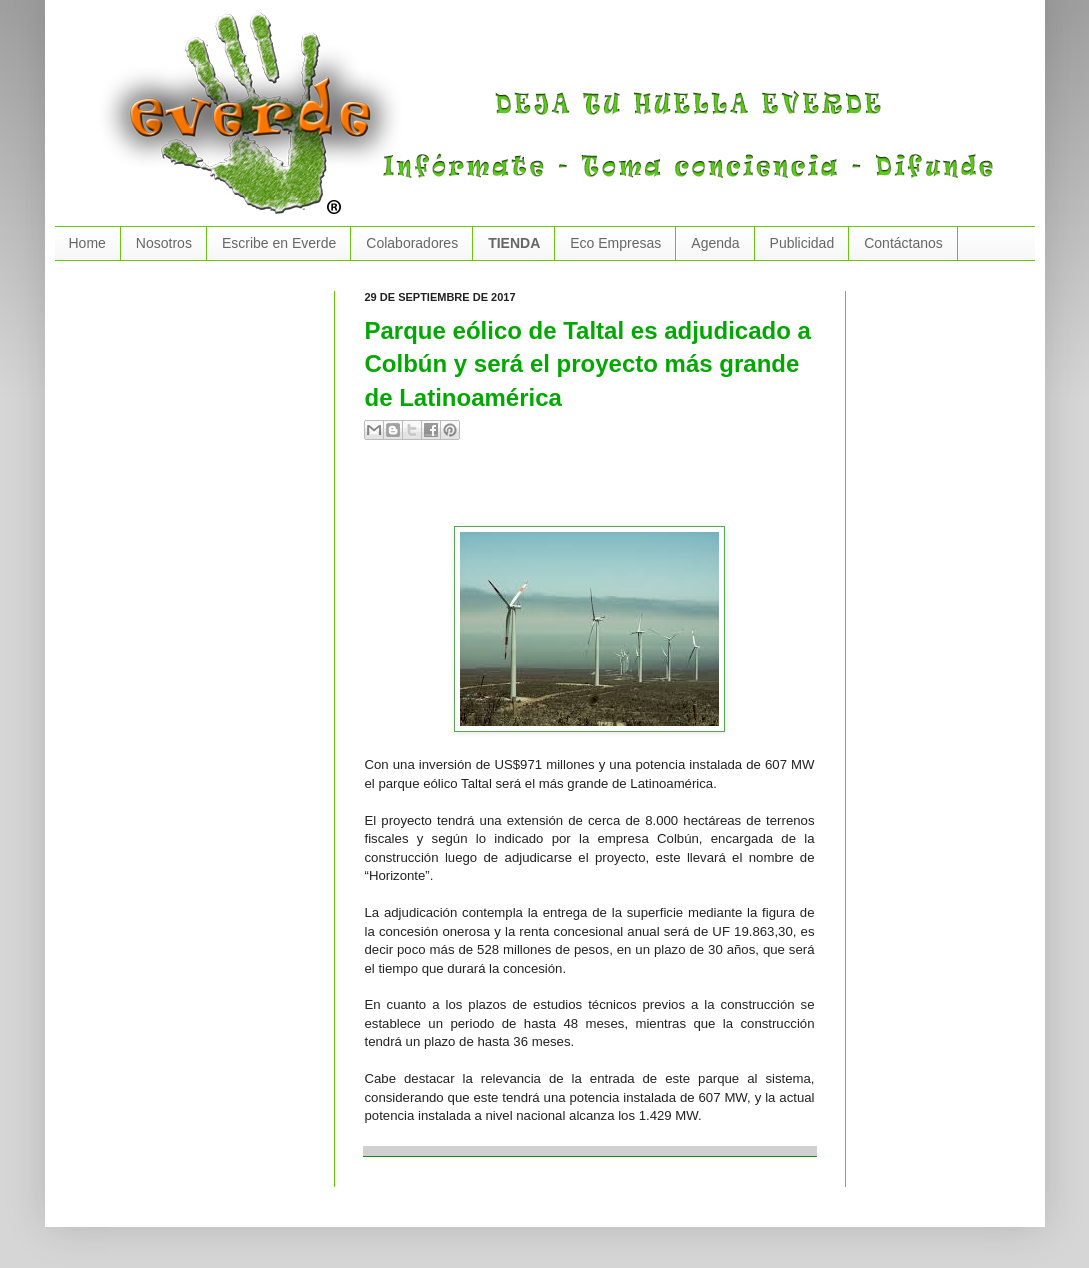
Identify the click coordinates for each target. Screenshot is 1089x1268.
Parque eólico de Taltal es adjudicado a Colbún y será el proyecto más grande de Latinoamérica (588, 364)
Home (87, 243)
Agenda (715, 243)
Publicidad (802, 243)
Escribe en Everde (279, 243)
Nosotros (164, 243)
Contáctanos (903, 243)
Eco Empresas (615, 243)
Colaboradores (412, 243)
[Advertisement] (599, 491)
